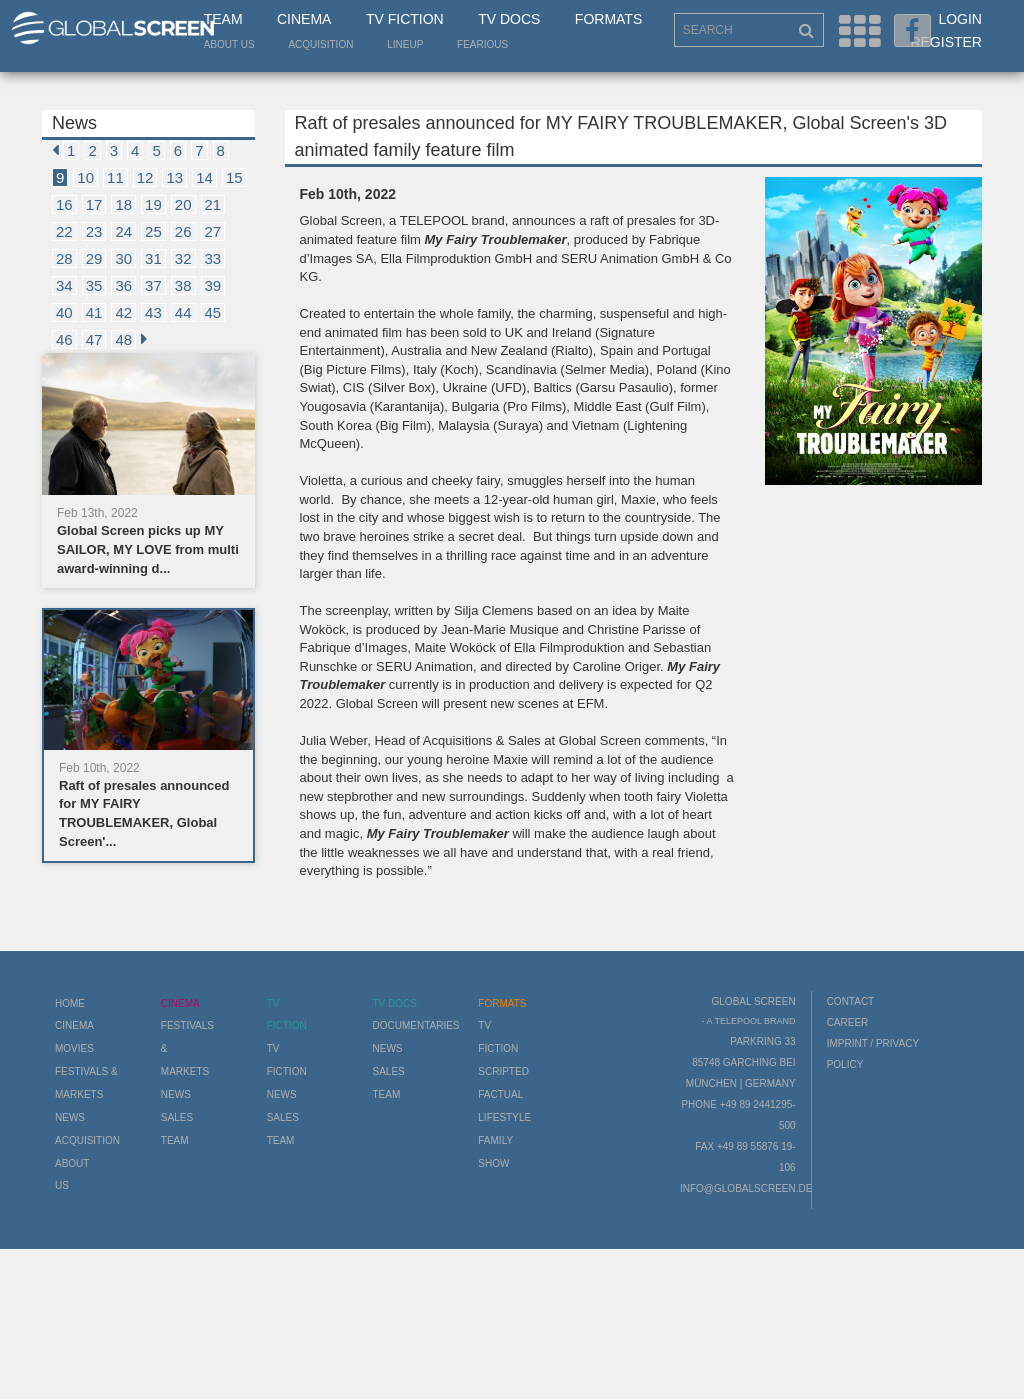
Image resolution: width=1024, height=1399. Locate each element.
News (70, 1117)
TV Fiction (405, 19)
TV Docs (509, 19)
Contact (851, 1001)
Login (960, 19)
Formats (608, 19)
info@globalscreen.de (746, 1188)
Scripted (503, 1071)
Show (493, 1163)
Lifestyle (504, 1117)
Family (495, 1140)
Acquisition (320, 44)
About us (229, 44)
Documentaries (415, 1025)
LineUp (405, 44)
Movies (74, 1048)
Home (70, 1003)
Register (946, 42)
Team (223, 19)
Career (848, 1022)
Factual (500, 1094)
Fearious (482, 44)
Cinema (304, 19)
